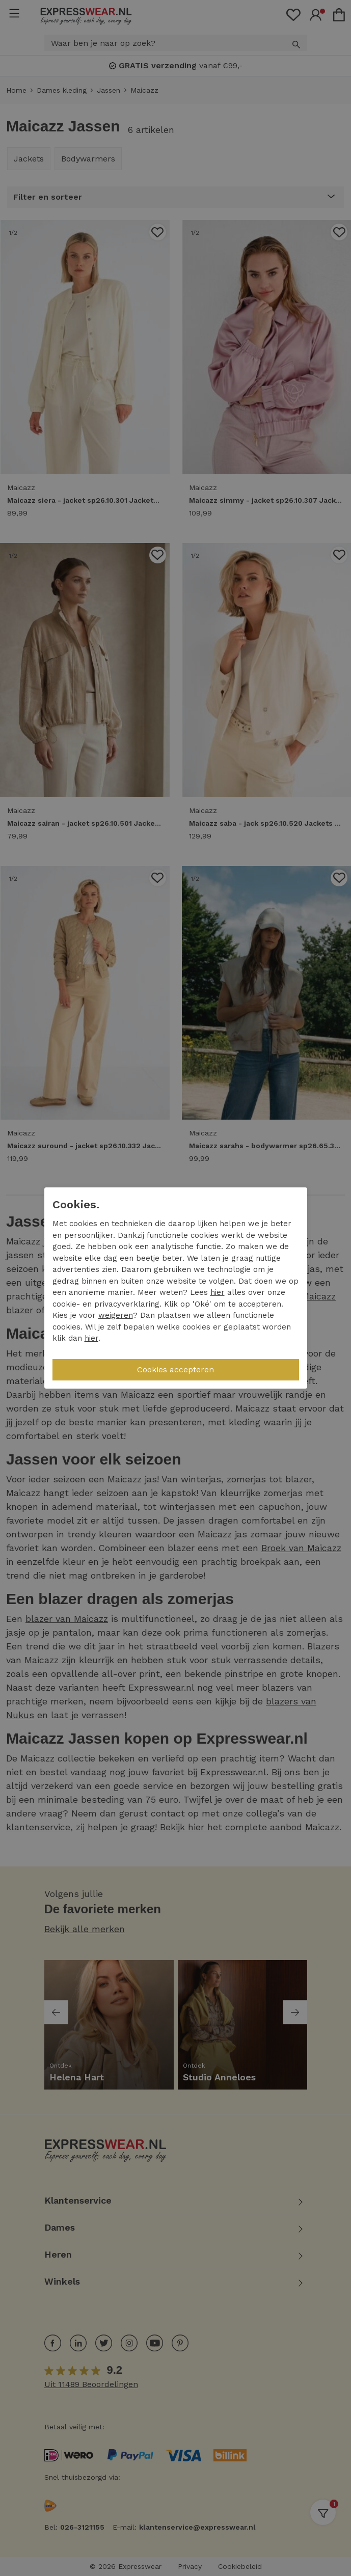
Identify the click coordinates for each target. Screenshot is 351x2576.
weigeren (115, 1315)
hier (217, 1292)
